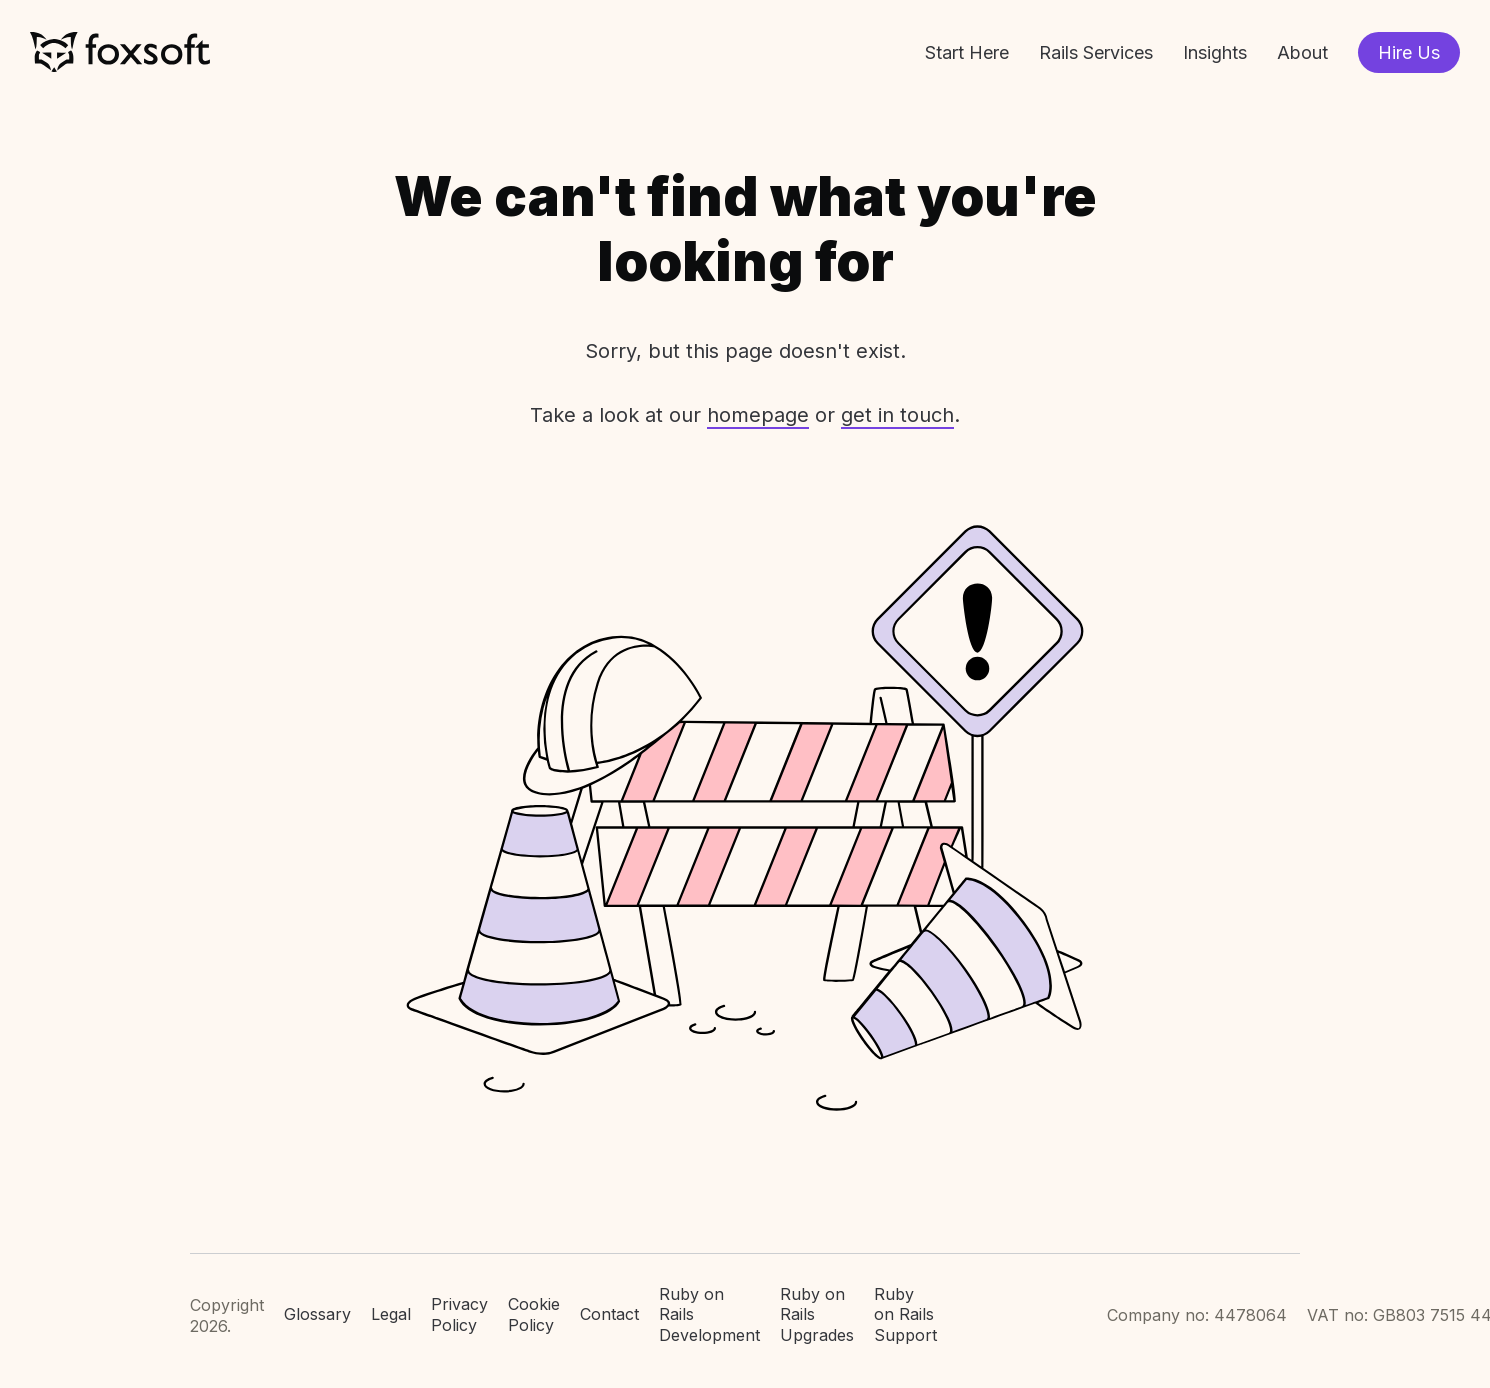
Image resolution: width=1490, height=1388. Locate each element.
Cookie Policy (534, 1314)
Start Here (967, 52)
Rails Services (1096, 52)
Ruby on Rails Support (905, 1315)
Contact (609, 1314)
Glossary (317, 1314)
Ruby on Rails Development (709, 1315)
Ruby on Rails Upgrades (817, 1315)
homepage (758, 415)
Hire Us (1409, 52)
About (1302, 52)
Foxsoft (120, 52)
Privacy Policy (459, 1314)
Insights (1215, 52)
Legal (391, 1314)
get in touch (897, 415)
